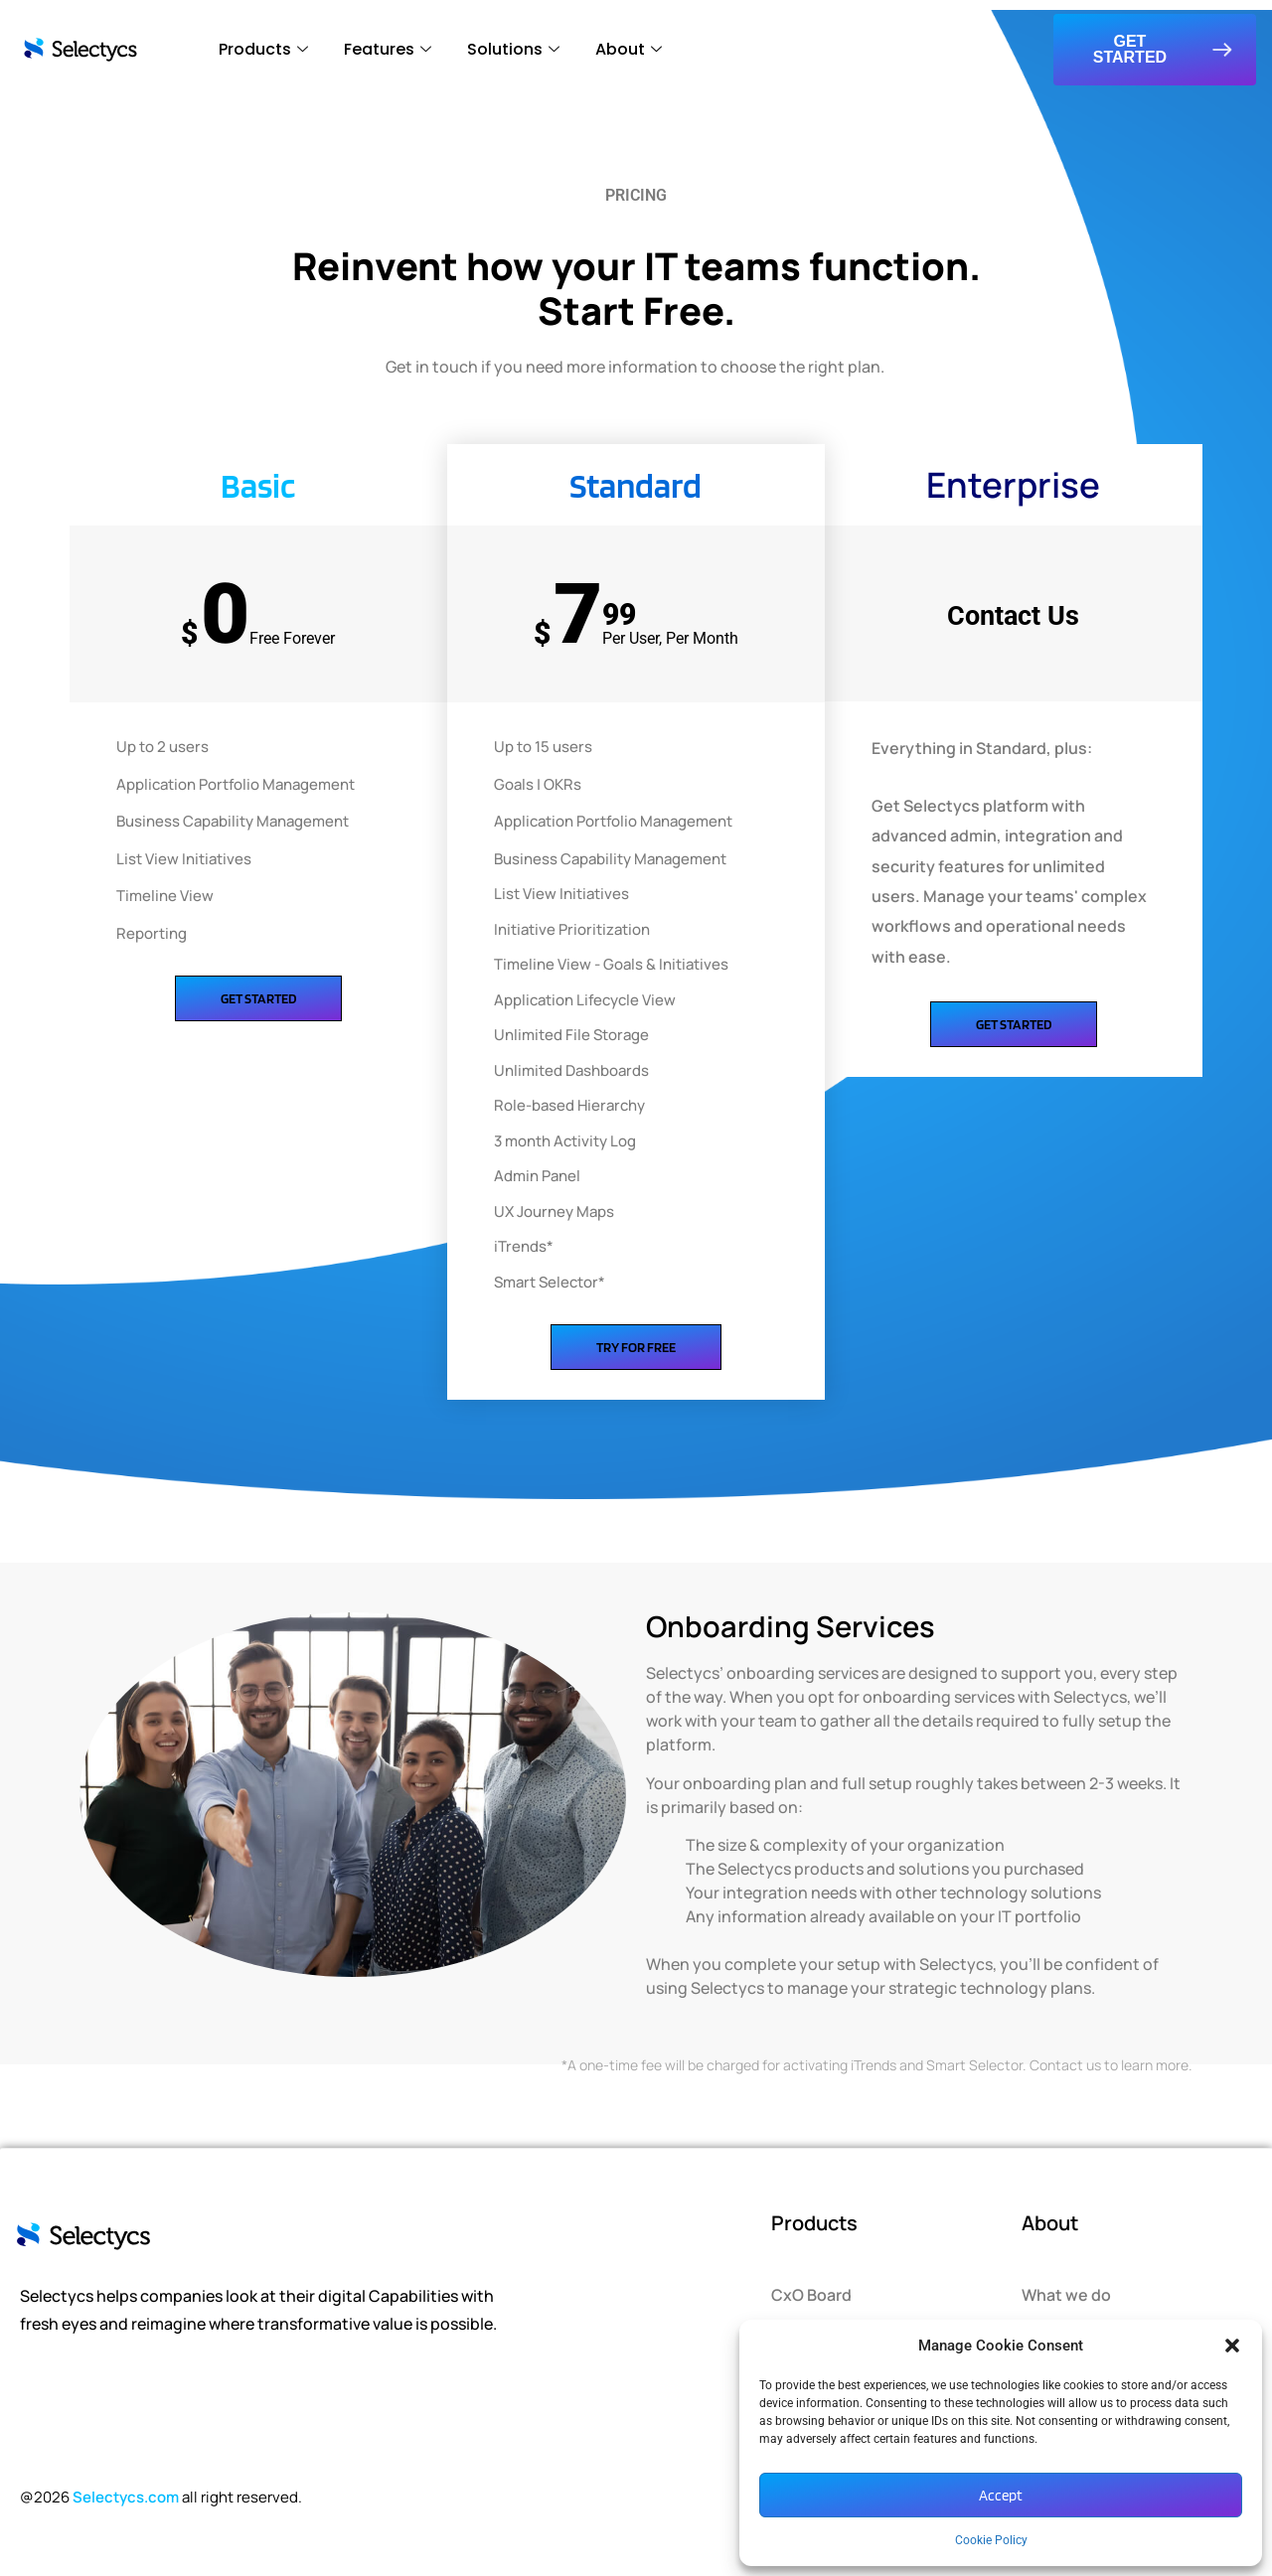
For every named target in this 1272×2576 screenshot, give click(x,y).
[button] (1232, 2345)
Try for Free (636, 1347)
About (628, 49)
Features (387, 49)
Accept (1001, 2495)
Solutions (513, 49)
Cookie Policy (991, 2540)
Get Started (258, 998)
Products (263, 49)
